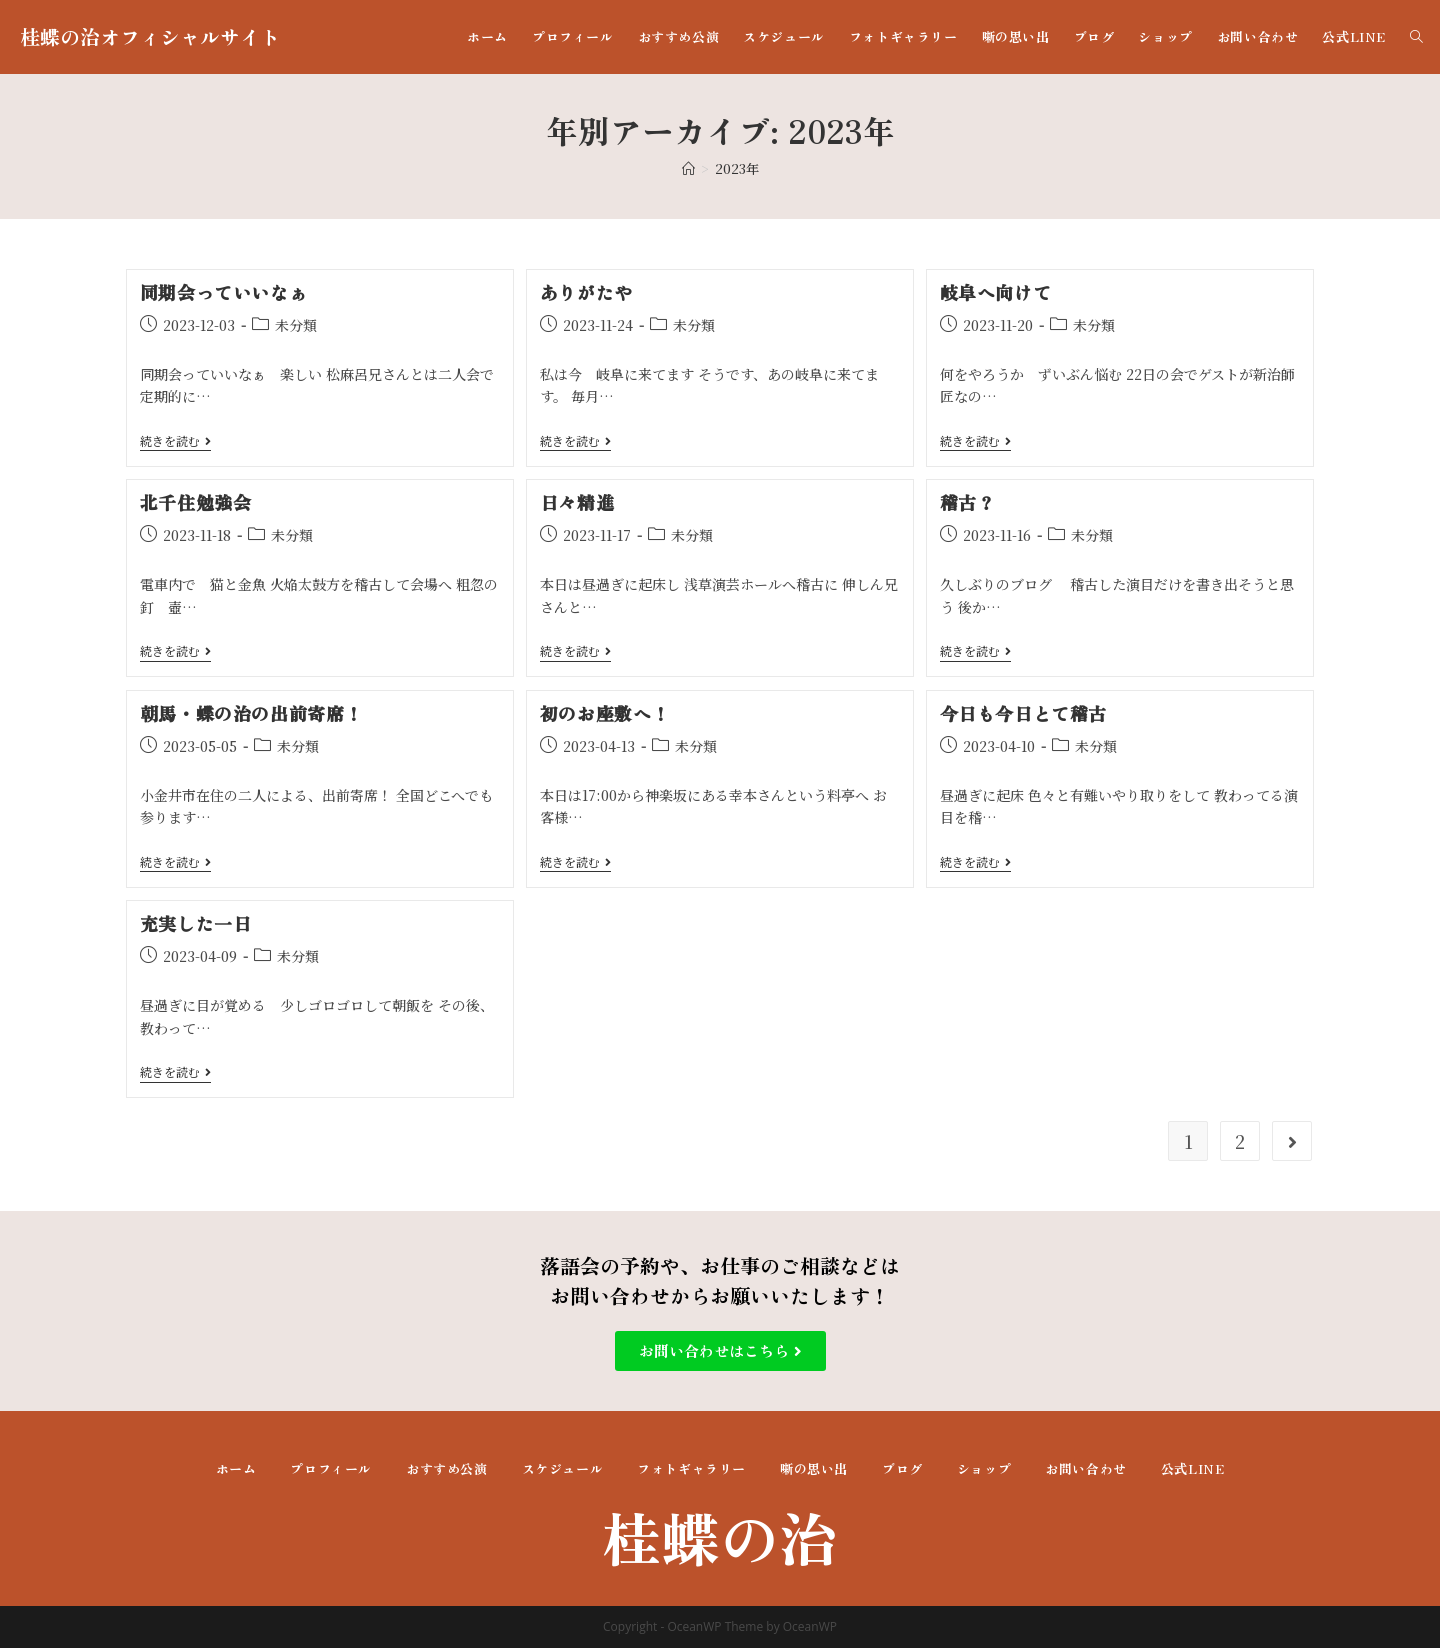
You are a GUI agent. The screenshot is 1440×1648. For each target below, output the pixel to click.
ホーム (236, 1468)
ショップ (984, 1468)
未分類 (296, 325)
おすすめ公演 (447, 1468)
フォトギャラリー (691, 1468)
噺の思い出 (814, 1468)
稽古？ (968, 502)
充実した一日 (196, 923)
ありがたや (586, 292)
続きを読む (175, 441)
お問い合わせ (1086, 1468)
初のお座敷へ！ (605, 713)
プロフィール (331, 1468)
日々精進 (577, 502)
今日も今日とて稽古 (1023, 713)
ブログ (902, 1468)
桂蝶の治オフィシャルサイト (150, 36)
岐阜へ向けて (996, 292)
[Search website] (1416, 37)
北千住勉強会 (196, 502)
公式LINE (1193, 1468)
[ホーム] (688, 168)
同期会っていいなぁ (223, 292)
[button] (720, 1351)
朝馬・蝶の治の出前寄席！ (251, 713)
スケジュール (563, 1468)
